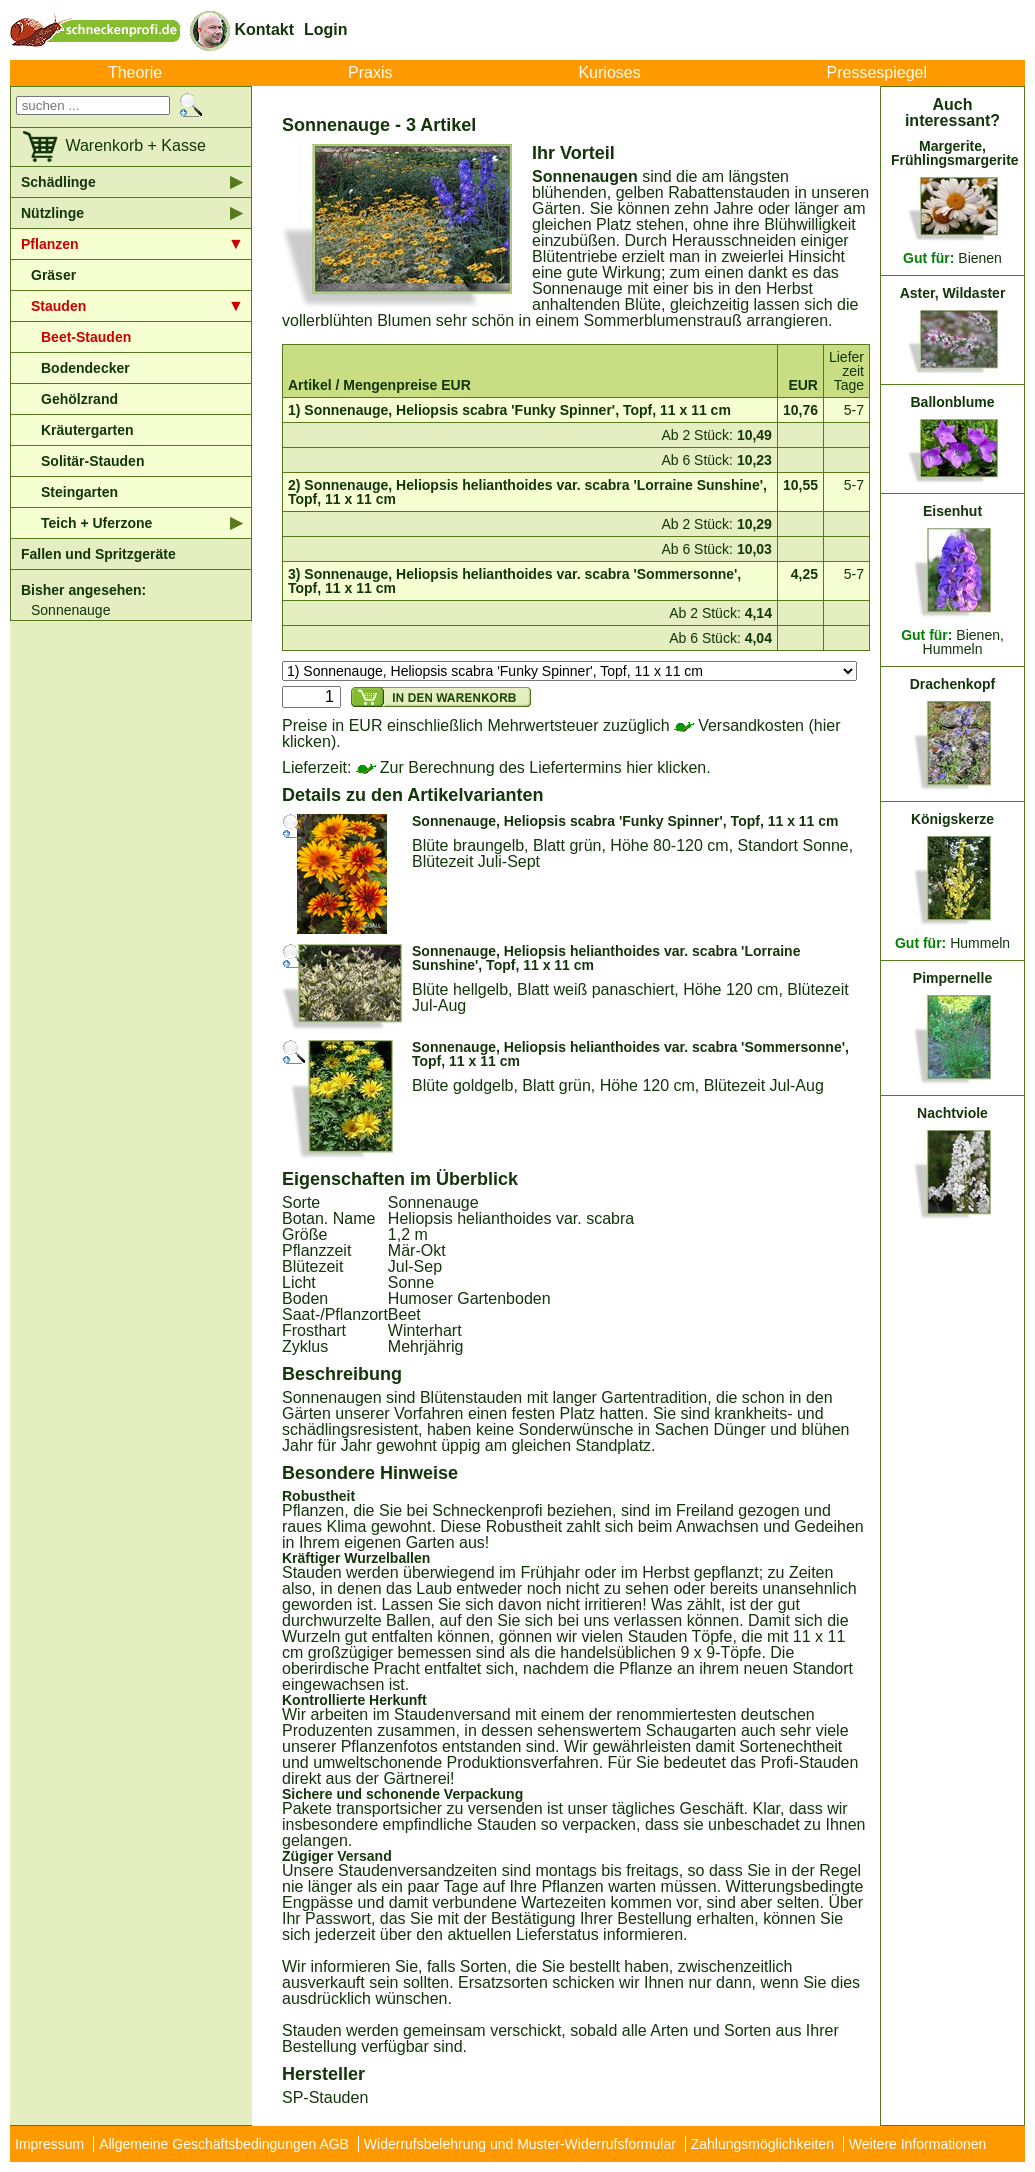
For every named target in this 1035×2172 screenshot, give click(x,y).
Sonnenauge (70, 610)
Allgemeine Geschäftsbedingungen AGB (224, 2144)
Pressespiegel (877, 73)
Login (326, 29)
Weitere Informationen (917, 2144)
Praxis (370, 73)
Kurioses (609, 73)
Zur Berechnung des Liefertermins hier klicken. (533, 767)
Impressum (49, 2144)
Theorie (135, 73)
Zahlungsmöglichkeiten (762, 2144)
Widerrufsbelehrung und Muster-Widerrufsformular (520, 2144)
